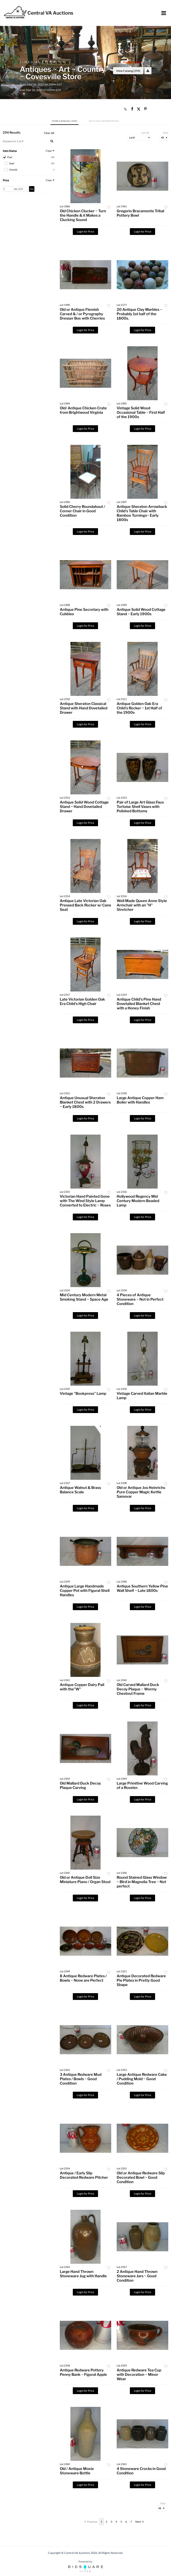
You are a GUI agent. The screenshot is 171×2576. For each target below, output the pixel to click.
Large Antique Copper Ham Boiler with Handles (140, 1100)
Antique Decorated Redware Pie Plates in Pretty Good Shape (141, 1980)
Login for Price (85, 231)
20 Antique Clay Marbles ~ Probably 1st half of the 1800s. (139, 313)
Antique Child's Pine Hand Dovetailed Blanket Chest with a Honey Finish (139, 1003)
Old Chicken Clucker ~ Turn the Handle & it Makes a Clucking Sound (83, 215)
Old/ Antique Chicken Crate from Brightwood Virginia (83, 410)
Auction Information (104, 121)
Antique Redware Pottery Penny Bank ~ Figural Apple (83, 2372)
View (165, 132)
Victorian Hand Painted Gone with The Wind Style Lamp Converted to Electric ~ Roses (85, 1200)
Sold (29, 163)
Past (28, 157)
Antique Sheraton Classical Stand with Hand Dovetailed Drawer (83, 708)
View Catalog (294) (128, 70)
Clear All (49, 133)
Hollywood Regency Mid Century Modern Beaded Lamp (138, 1200)
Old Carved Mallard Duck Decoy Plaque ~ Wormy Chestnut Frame (138, 1689)
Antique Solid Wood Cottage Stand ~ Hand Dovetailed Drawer (84, 806)
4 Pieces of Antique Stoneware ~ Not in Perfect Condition (140, 1299)
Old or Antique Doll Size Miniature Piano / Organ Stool (85, 1879)
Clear (49, 150)
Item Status (10, 150)
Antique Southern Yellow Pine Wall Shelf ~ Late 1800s (142, 1588)
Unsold (29, 169)
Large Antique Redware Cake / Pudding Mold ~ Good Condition (142, 2078)
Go (31, 189)
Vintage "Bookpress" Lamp (83, 1393)
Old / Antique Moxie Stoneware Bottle (77, 2470)
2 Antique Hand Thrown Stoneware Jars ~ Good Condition (137, 2276)
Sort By (145, 132)
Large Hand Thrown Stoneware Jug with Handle (83, 2273)
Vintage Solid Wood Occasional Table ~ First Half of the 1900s (141, 412)
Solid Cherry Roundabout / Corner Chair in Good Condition (82, 511)
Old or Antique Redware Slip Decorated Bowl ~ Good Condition (141, 2177)
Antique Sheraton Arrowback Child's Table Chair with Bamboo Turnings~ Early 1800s (142, 513)
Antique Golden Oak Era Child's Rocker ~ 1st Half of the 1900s (139, 708)
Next (139, 2521)
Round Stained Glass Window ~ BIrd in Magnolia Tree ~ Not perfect (142, 1881)
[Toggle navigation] (163, 13)
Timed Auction (38, 62)
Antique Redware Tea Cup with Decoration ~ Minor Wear (139, 2374)
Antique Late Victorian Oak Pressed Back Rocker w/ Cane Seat (85, 905)
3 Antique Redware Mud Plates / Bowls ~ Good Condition (81, 2078)
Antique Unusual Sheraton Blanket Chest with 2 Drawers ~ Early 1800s (85, 1102)
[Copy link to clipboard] (125, 109)
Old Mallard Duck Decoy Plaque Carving (80, 1785)
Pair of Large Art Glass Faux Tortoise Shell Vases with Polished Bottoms (140, 806)
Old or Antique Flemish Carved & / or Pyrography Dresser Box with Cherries (82, 313)
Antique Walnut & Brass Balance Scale (80, 1489)
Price (6, 180)
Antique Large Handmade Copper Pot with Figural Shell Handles (85, 1590)
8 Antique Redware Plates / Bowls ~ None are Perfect (83, 1978)
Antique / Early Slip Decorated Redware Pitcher (84, 2175)
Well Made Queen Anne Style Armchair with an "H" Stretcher (142, 905)
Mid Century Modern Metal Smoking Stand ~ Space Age (84, 1297)
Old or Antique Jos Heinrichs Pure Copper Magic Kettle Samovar (141, 1492)
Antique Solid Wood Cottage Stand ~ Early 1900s (141, 611)
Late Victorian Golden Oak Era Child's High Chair (82, 1001)
